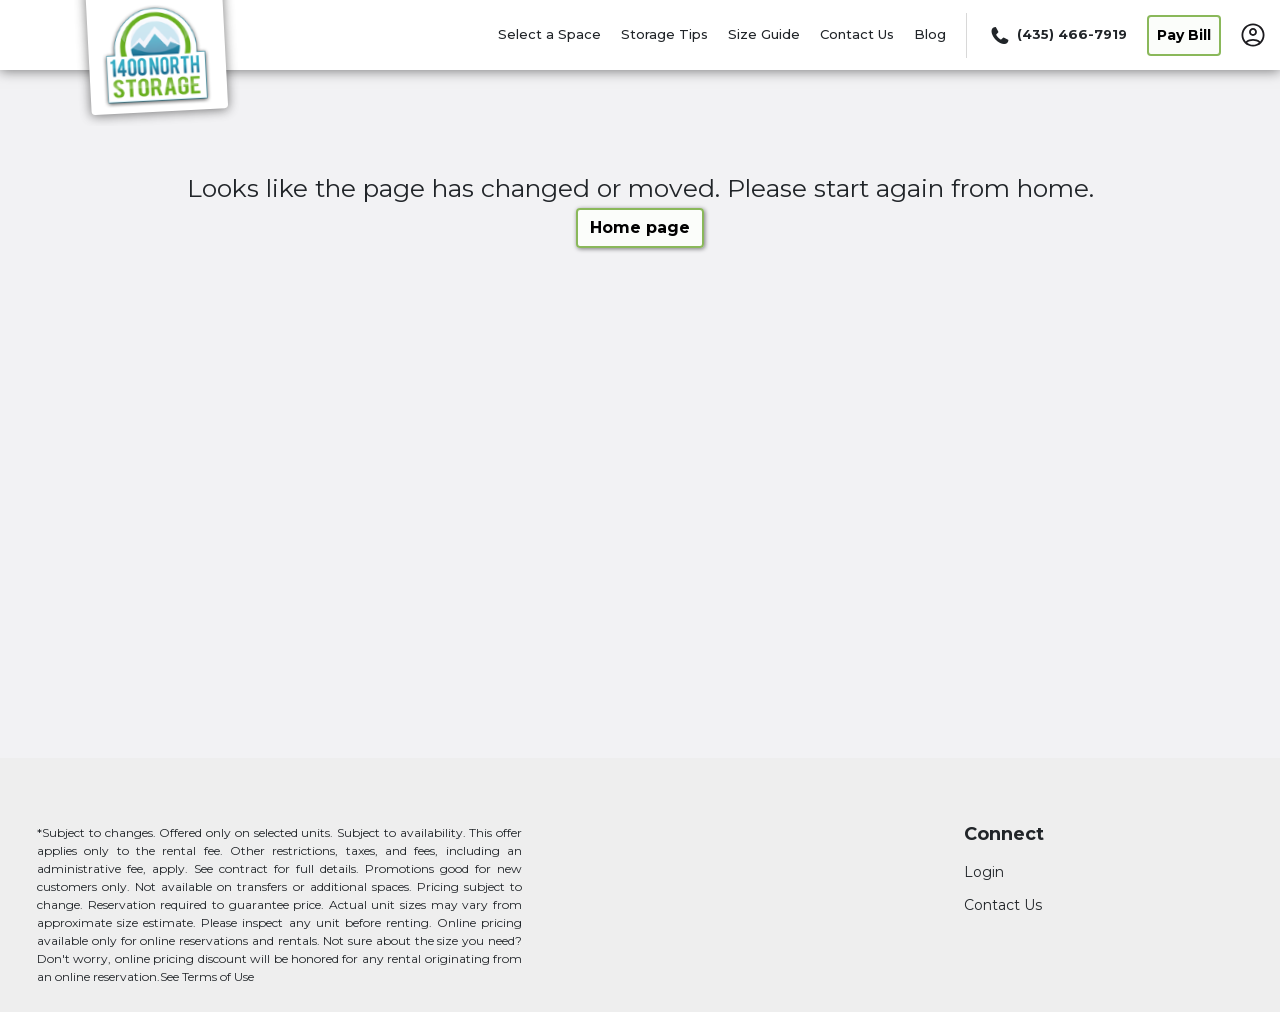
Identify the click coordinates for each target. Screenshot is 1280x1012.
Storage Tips (664, 34)
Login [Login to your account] (984, 872)
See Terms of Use (207, 976)
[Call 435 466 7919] (1057, 35)
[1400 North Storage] (156, 63)
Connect (1004, 834)
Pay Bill (1184, 35)
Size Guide (764, 34)
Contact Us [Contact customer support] (1003, 905)
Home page (640, 227)
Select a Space (549, 34)
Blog (930, 34)
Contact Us (857, 34)
